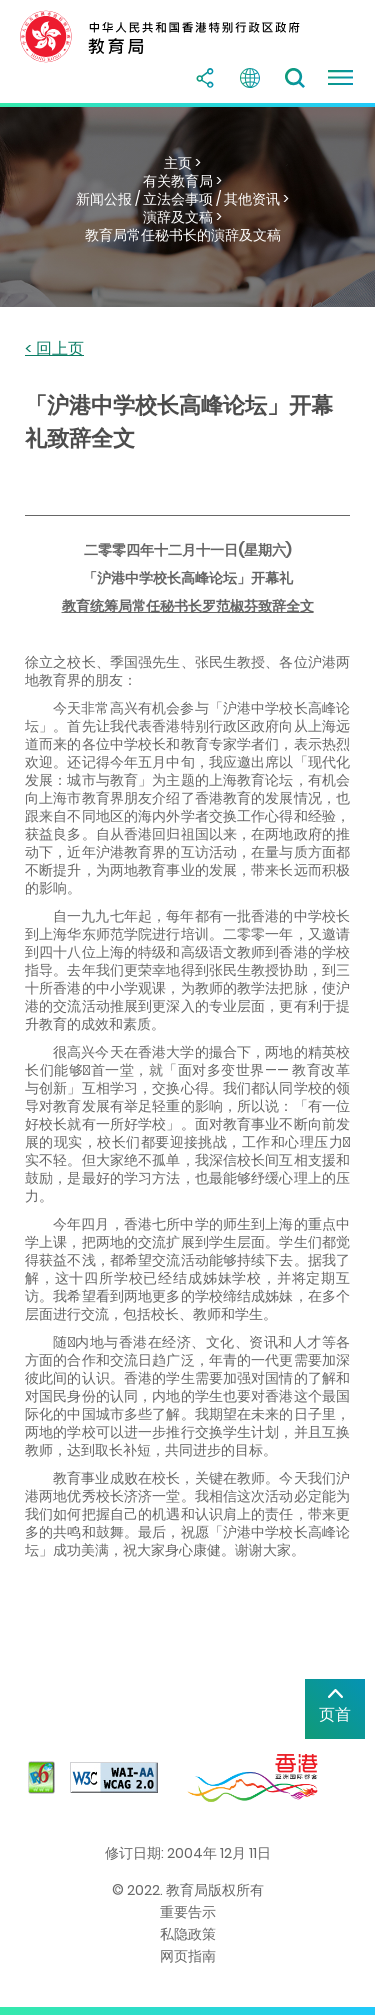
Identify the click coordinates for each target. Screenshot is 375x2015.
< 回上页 (54, 349)
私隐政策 (188, 1934)
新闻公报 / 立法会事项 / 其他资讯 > (182, 199)
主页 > (182, 163)
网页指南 (188, 1956)
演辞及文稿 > (182, 217)
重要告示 (188, 1912)
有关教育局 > (182, 181)
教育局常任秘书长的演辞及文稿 (183, 235)
